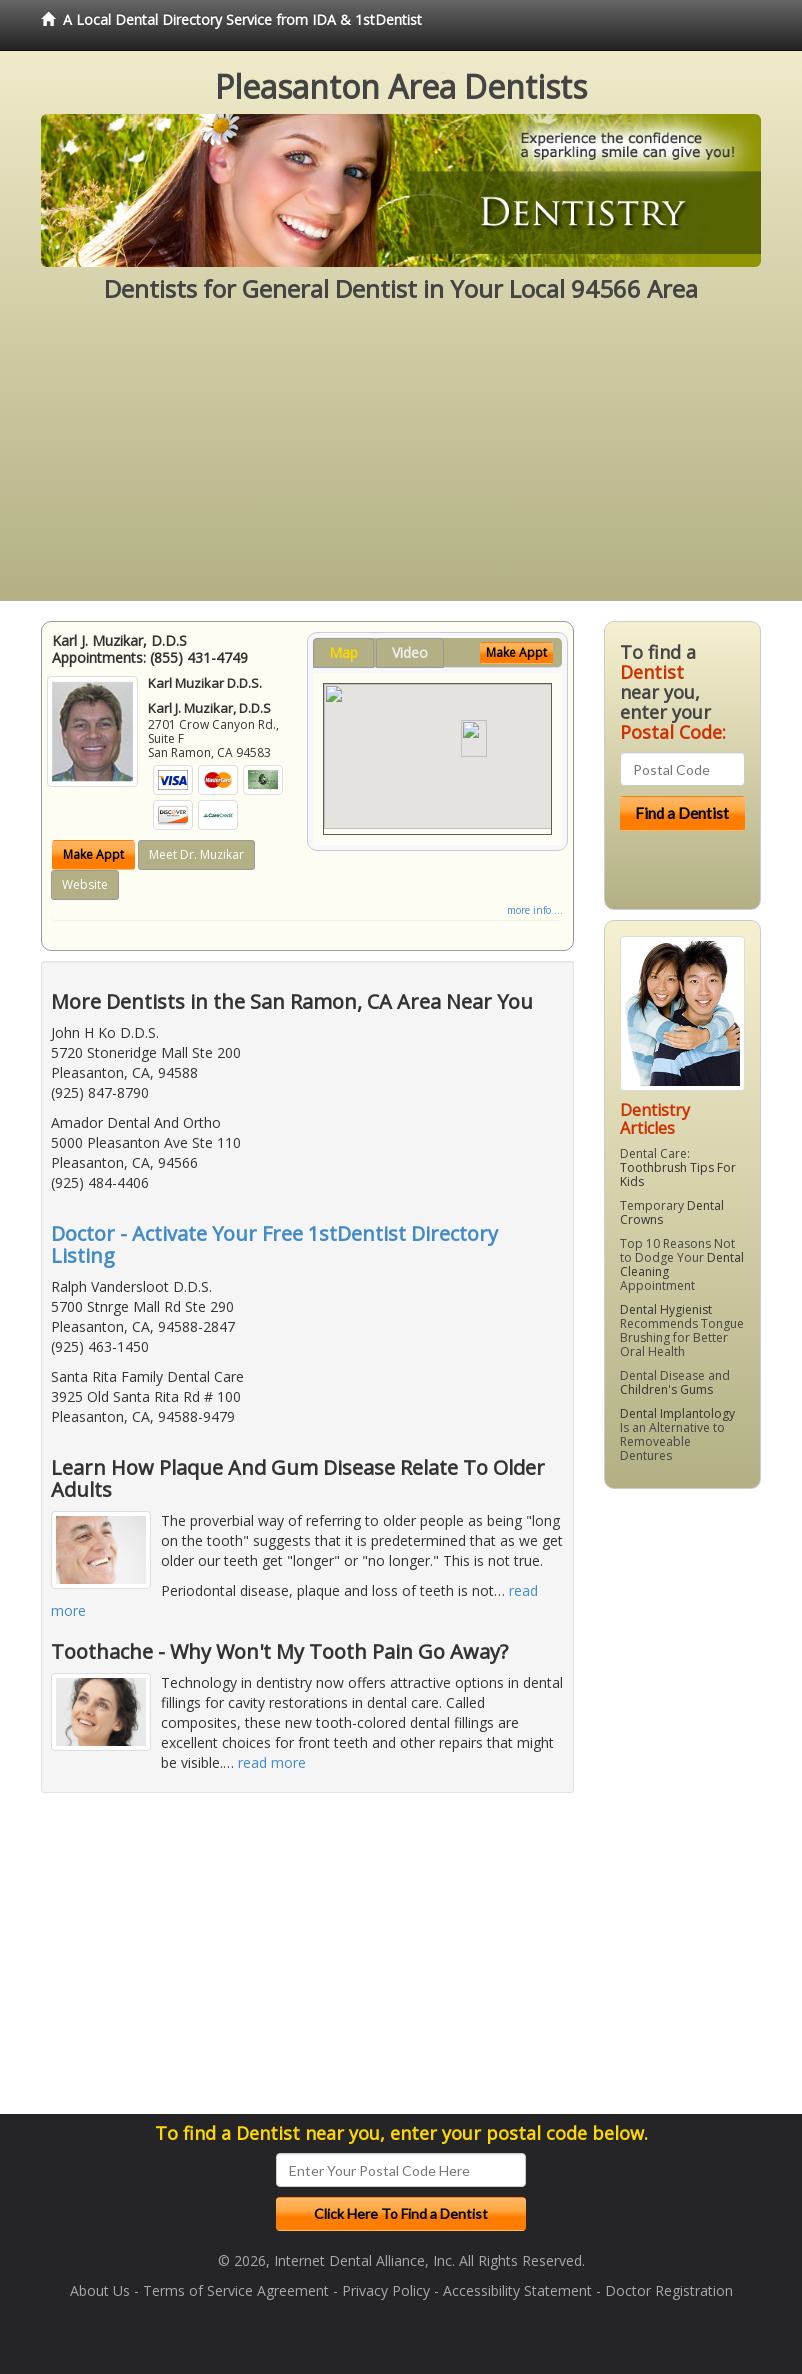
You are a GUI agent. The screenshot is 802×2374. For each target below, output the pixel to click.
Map (343, 652)
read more (272, 1762)
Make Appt (93, 854)
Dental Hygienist (666, 1309)
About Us (100, 2290)
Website (85, 884)
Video (410, 652)
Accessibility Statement (517, 2290)
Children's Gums (666, 1389)
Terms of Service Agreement (236, 2290)
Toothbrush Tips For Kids (678, 1174)
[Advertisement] (401, 461)
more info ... (535, 910)
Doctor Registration (669, 2290)
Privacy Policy (386, 2290)
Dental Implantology (677, 1413)
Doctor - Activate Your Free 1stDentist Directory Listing (274, 1244)
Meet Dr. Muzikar (196, 854)
